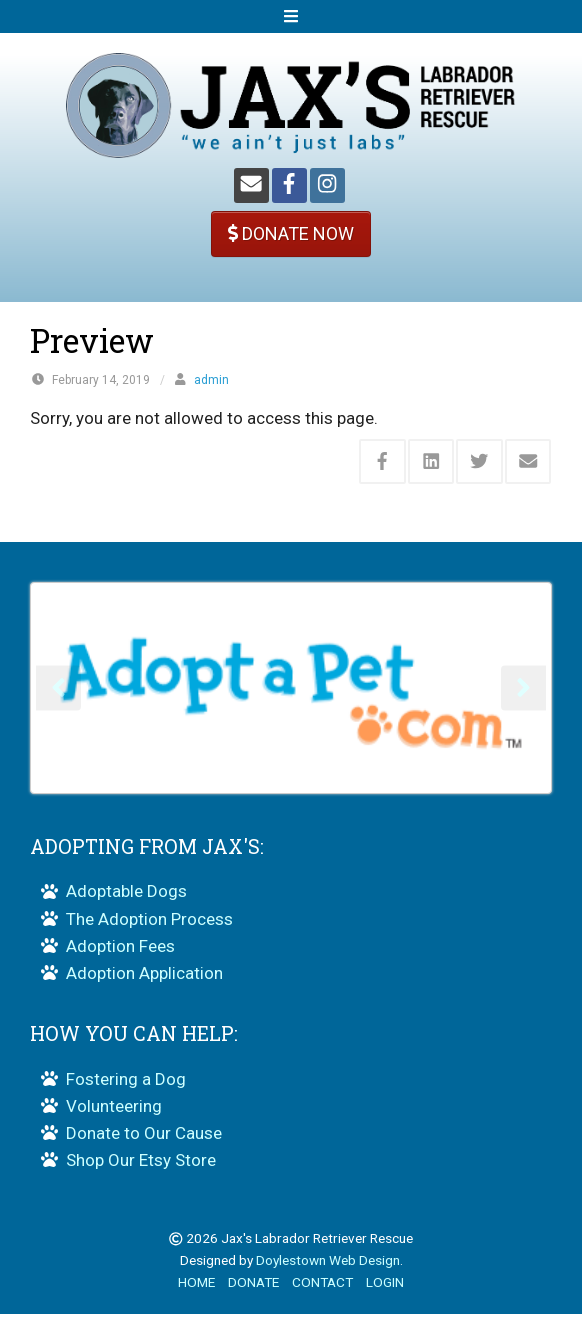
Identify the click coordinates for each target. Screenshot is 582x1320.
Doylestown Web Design (328, 1266)
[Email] (251, 185)
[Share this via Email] (528, 461)
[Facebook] (289, 185)
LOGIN (385, 1288)
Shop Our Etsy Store (141, 1166)
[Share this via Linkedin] (431, 461)
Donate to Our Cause (144, 1139)
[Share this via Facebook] (382, 461)
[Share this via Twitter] (479, 461)
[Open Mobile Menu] (291, 16)
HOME (196, 1288)
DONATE (253, 1288)
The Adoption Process (149, 924)
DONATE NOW (291, 233)
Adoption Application (144, 979)
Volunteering (114, 1112)
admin (211, 380)
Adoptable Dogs (126, 897)
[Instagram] (327, 185)
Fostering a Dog (126, 1085)
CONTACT (322, 1288)
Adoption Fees (120, 952)
